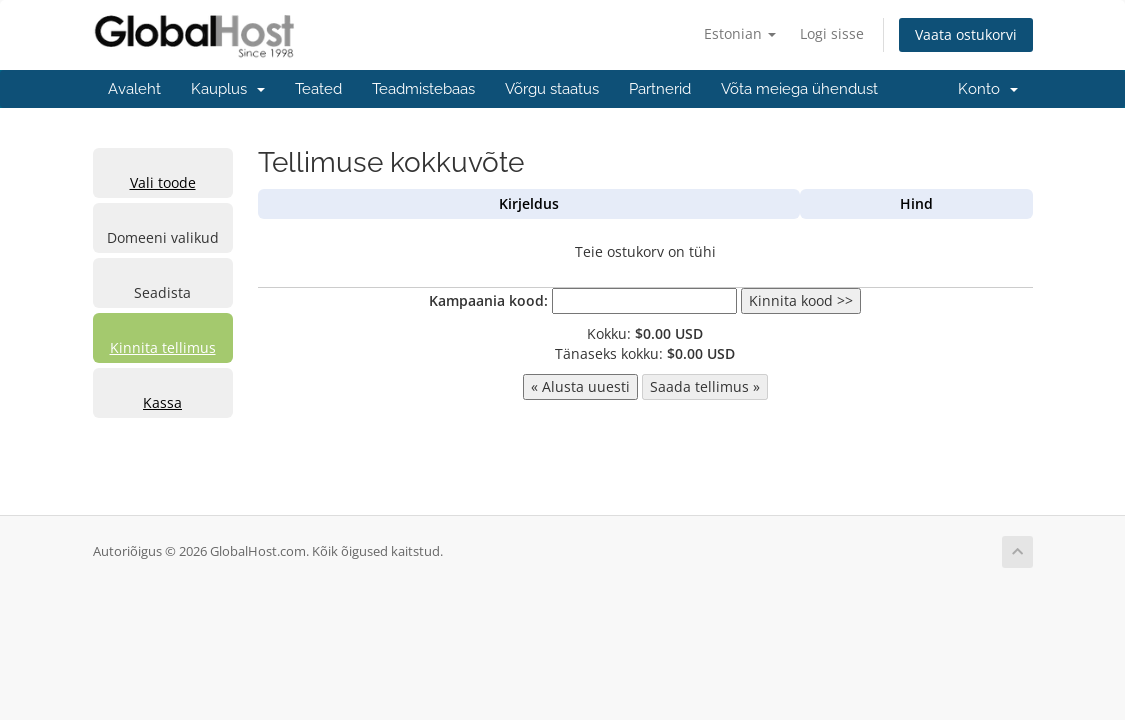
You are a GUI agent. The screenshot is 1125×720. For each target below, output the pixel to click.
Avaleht (134, 89)
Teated (318, 89)
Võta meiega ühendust (799, 89)
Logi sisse (832, 33)
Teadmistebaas (423, 89)
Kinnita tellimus (163, 347)
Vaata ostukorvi (966, 34)
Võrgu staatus (552, 89)
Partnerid (660, 89)
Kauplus (228, 89)
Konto (988, 89)
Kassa (162, 402)
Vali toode (163, 182)
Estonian (740, 33)
